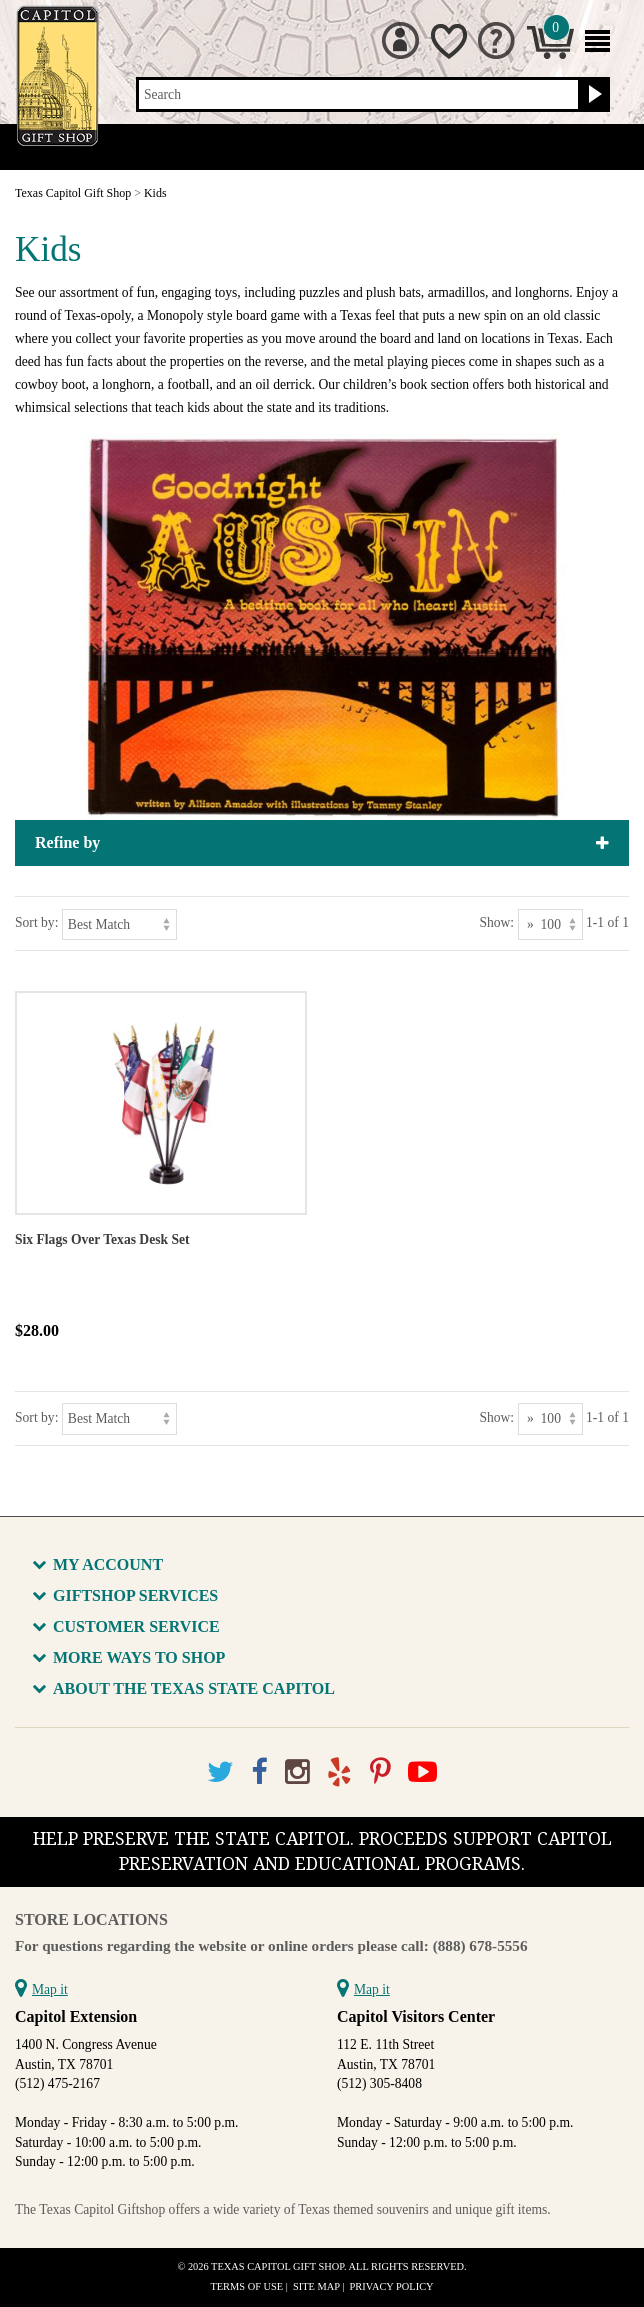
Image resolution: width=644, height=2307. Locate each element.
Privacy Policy (392, 2286)
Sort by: (36, 922)
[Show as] (550, 924)
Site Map (316, 2286)
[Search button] (592, 95)
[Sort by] (119, 924)
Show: (496, 922)
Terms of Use (246, 2286)
